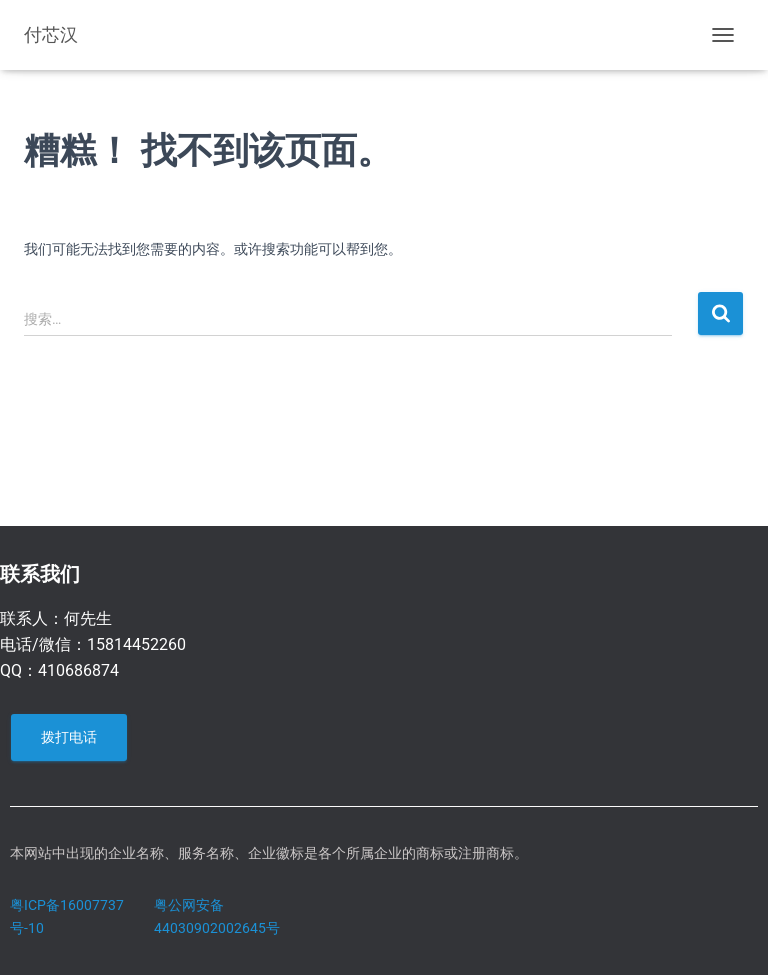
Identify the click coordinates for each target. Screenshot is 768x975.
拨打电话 (69, 737)
